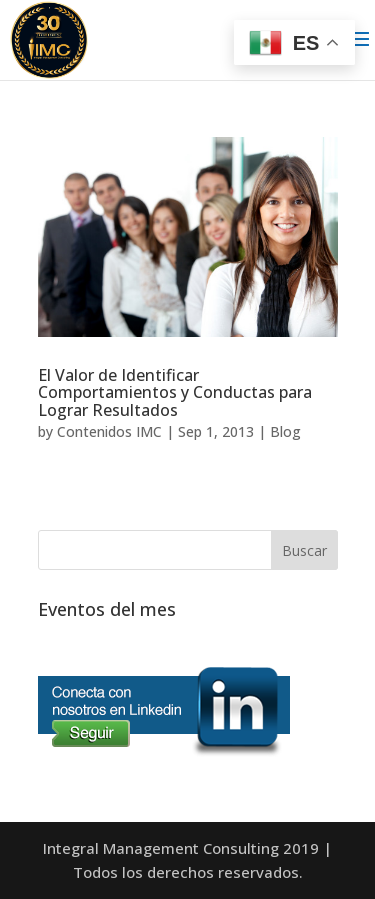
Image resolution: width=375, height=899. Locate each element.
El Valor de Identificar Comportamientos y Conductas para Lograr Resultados (175, 392)
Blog (285, 431)
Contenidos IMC (109, 431)
